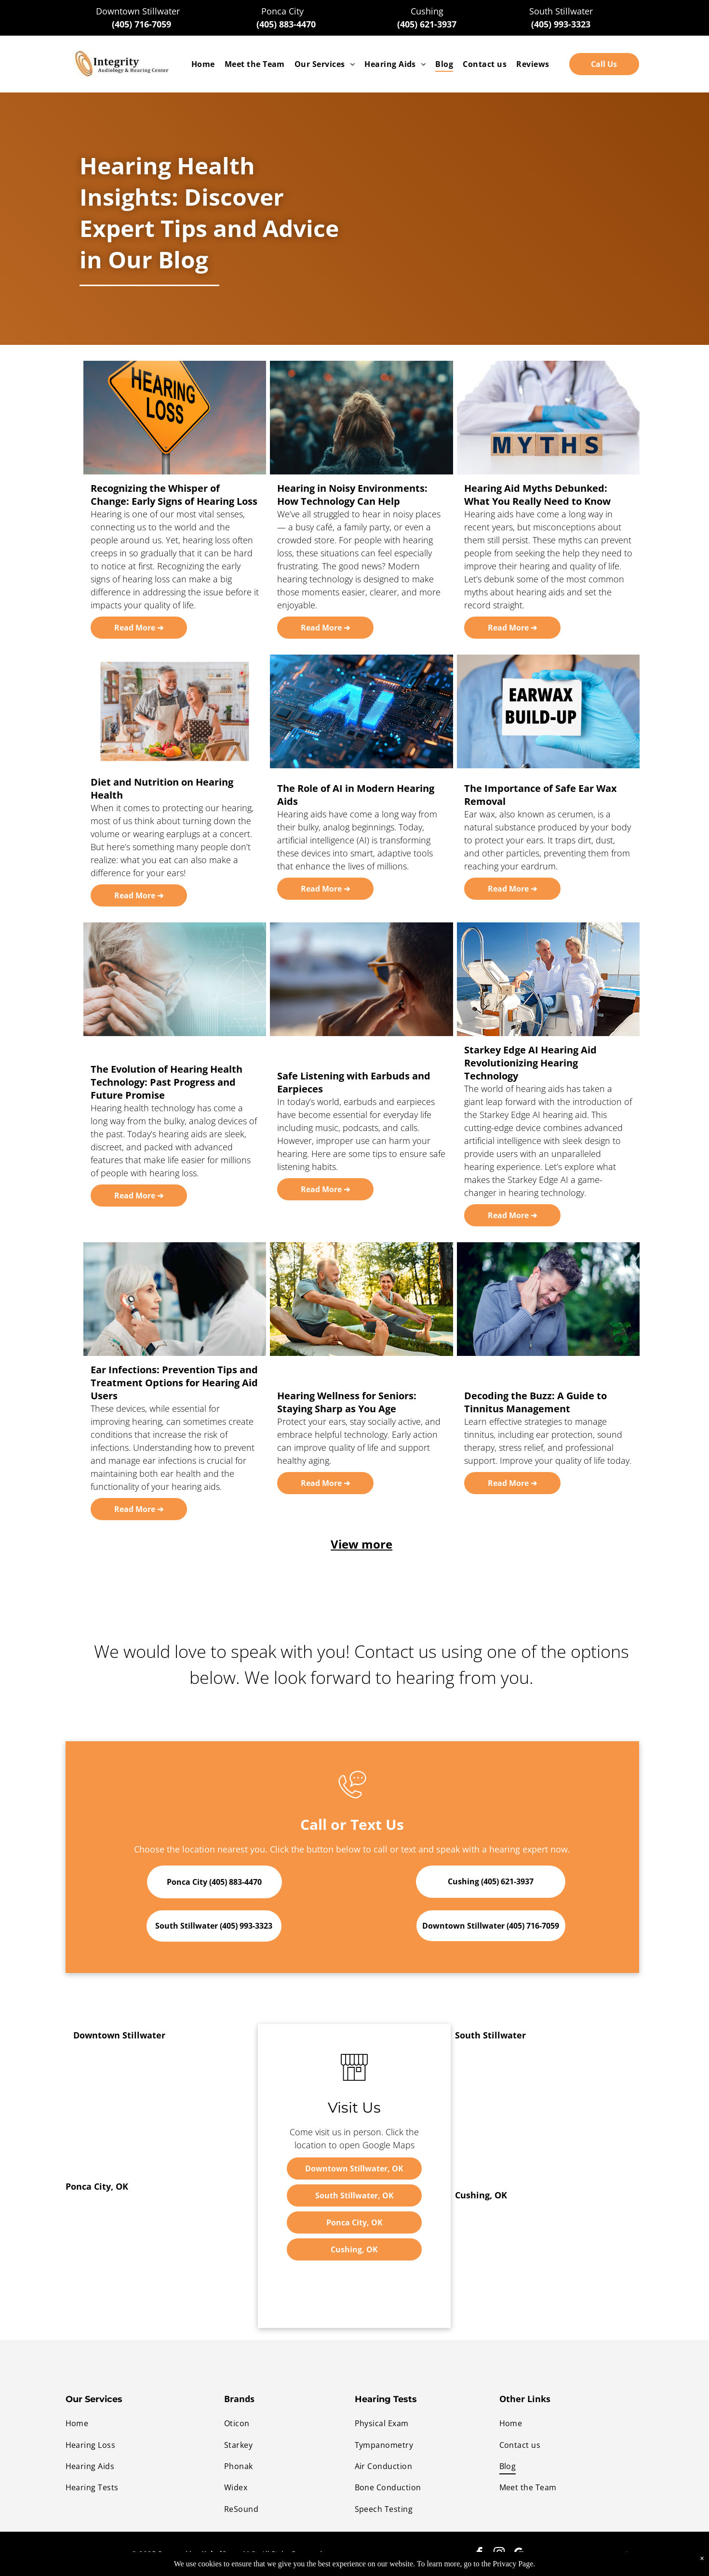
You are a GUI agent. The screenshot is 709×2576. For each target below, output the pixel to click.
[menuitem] (203, 64)
